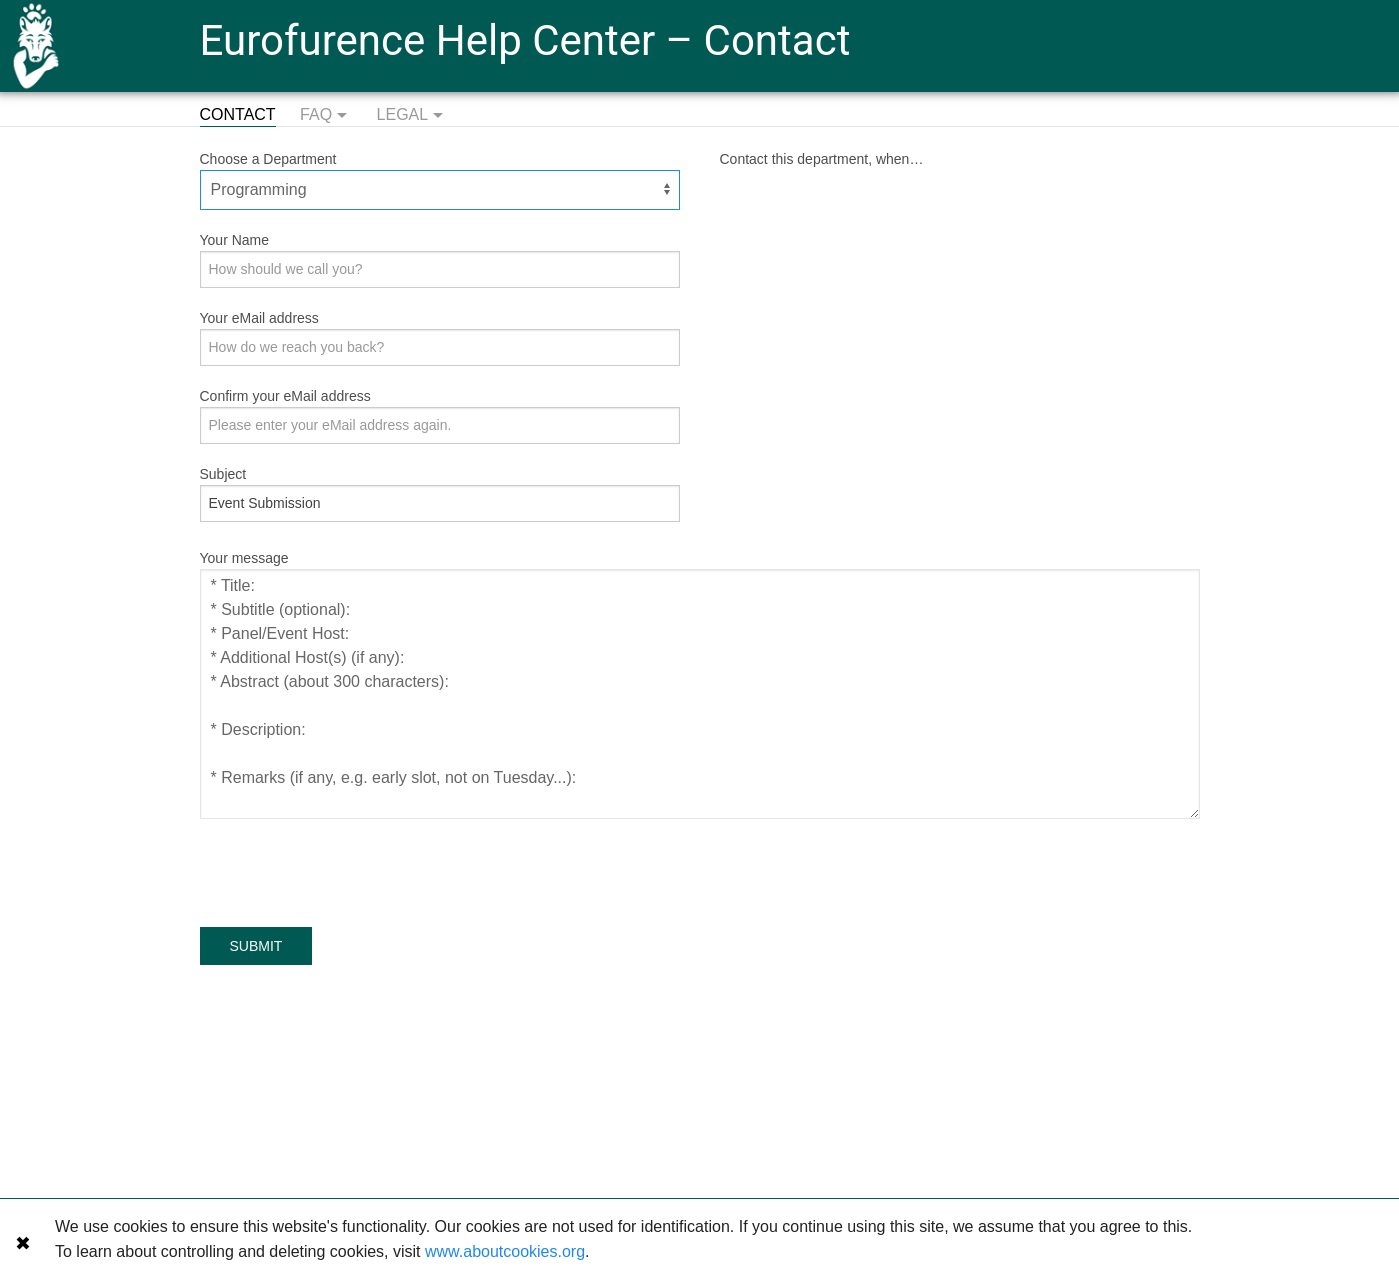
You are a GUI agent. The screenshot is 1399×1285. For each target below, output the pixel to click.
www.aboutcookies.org (505, 1251)
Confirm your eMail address (285, 396)
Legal (413, 116)
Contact (238, 114)
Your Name (235, 240)
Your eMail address (259, 318)
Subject (223, 474)
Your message (244, 558)
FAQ (326, 116)
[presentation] (352, 868)
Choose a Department (268, 159)
